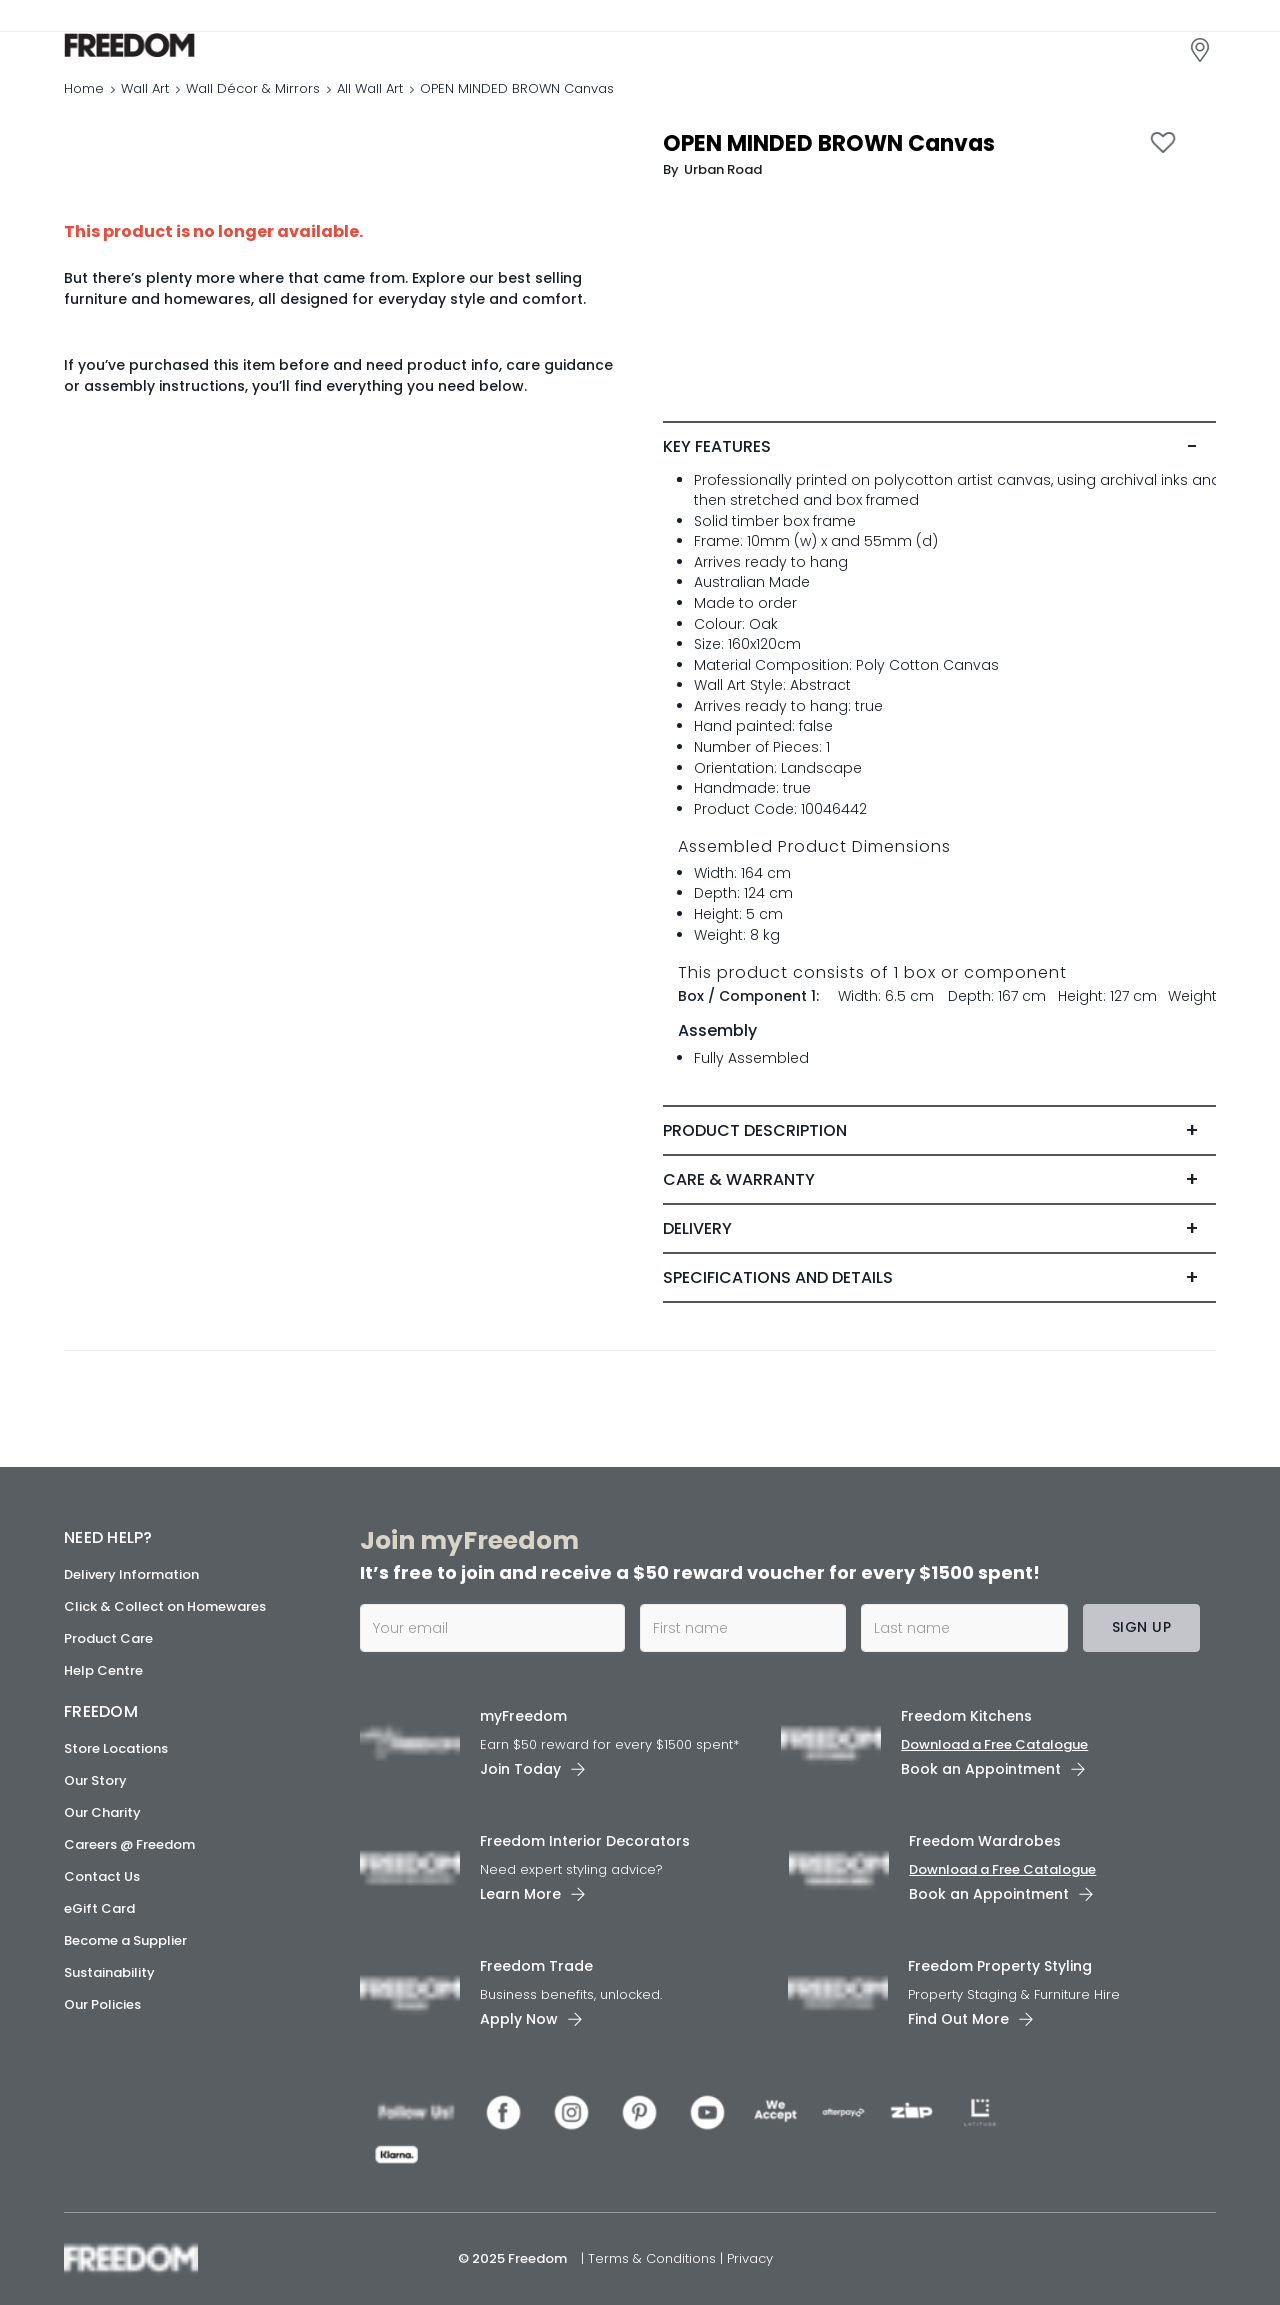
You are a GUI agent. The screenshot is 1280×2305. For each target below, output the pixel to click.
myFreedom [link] (523, 1716)
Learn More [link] (520, 1894)
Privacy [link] (750, 2258)
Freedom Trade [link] (536, 1966)
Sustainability (109, 1972)
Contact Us (102, 1876)
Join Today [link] (520, 1769)
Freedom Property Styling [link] (1000, 1966)
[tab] (939, 453)
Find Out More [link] (958, 2019)
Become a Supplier (125, 1940)
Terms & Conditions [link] (654, 2258)
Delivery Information (131, 1574)
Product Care (108, 1638)
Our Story (95, 1780)
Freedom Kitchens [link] (966, 1716)
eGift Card (99, 1908)
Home (84, 94)
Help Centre (103, 1670)
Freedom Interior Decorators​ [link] (585, 1841)
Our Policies (102, 2004)
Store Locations (116, 1748)
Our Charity (102, 1812)
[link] (153, 48)
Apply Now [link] (519, 2019)
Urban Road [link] (723, 175)
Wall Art (145, 94)
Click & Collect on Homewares (165, 1606)
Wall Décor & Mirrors (253, 94)
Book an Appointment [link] (981, 1769)
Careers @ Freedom (129, 1844)
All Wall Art (370, 94)
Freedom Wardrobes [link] (985, 1841)
